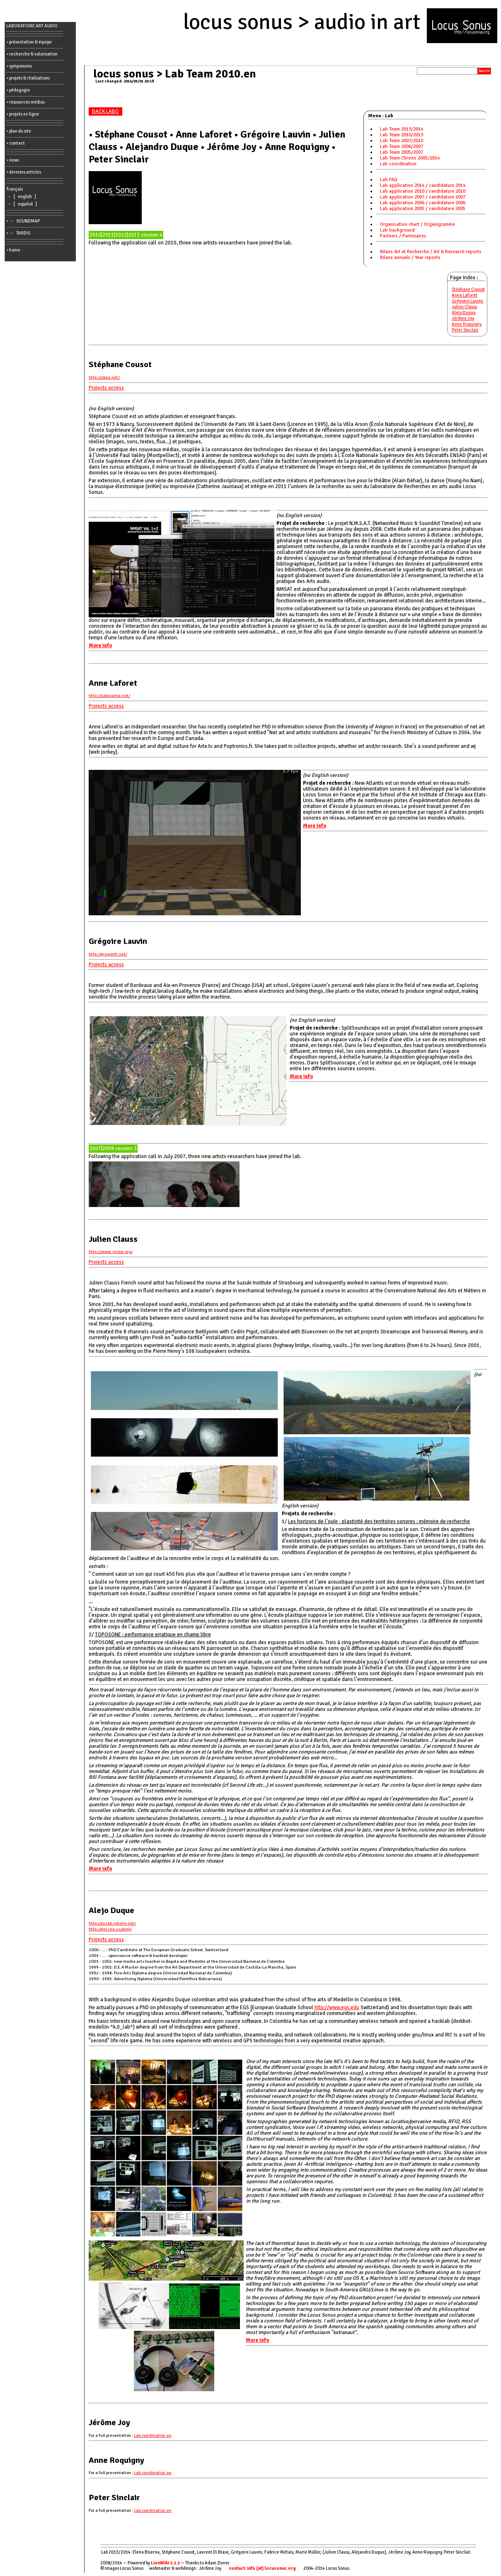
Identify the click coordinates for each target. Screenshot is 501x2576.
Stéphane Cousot (468, 289)
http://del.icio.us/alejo (110, 1929)
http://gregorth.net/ (108, 954)
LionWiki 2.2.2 (165, 2563)
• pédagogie (18, 90)
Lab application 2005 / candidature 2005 (422, 209)
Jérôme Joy (463, 318)
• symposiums (19, 66)
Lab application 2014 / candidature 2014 (422, 185)
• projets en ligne (23, 114)
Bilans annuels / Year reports (410, 257)
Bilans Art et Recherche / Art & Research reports (430, 252)
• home (13, 250)
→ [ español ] (23, 204)
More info (100, 645)
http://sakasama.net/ (109, 695)
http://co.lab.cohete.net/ (112, 1923)
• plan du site (19, 131)
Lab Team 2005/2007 (401, 152)
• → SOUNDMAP (24, 221)
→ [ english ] (22, 196)
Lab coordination (398, 164)
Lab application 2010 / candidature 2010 (422, 191)
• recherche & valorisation (32, 54)
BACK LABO (105, 111)
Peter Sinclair (465, 330)
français (15, 189)
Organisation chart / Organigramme (417, 224)
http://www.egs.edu (337, 2007)
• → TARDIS (19, 233)
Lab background (397, 230)
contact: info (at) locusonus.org (262, 2568)
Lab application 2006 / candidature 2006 (422, 203)
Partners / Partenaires (403, 236)
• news (13, 160)
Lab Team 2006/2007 (401, 146)
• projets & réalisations (28, 78)
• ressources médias (26, 102)
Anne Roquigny (467, 324)
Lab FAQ (388, 180)
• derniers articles (24, 172)
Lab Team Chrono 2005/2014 (409, 158)
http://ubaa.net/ (104, 377)
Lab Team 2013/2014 (401, 129)
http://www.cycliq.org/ (111, 1251)
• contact (16, 143)
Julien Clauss (464, 307)
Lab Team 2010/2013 (401, 135)
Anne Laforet (464, 295)
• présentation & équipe (29, 42)
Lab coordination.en (153, 2435)
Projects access (106, 388)
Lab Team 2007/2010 (401, 141)
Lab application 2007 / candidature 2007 (422, 197)
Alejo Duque (464, 312)
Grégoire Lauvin (467, 301)
